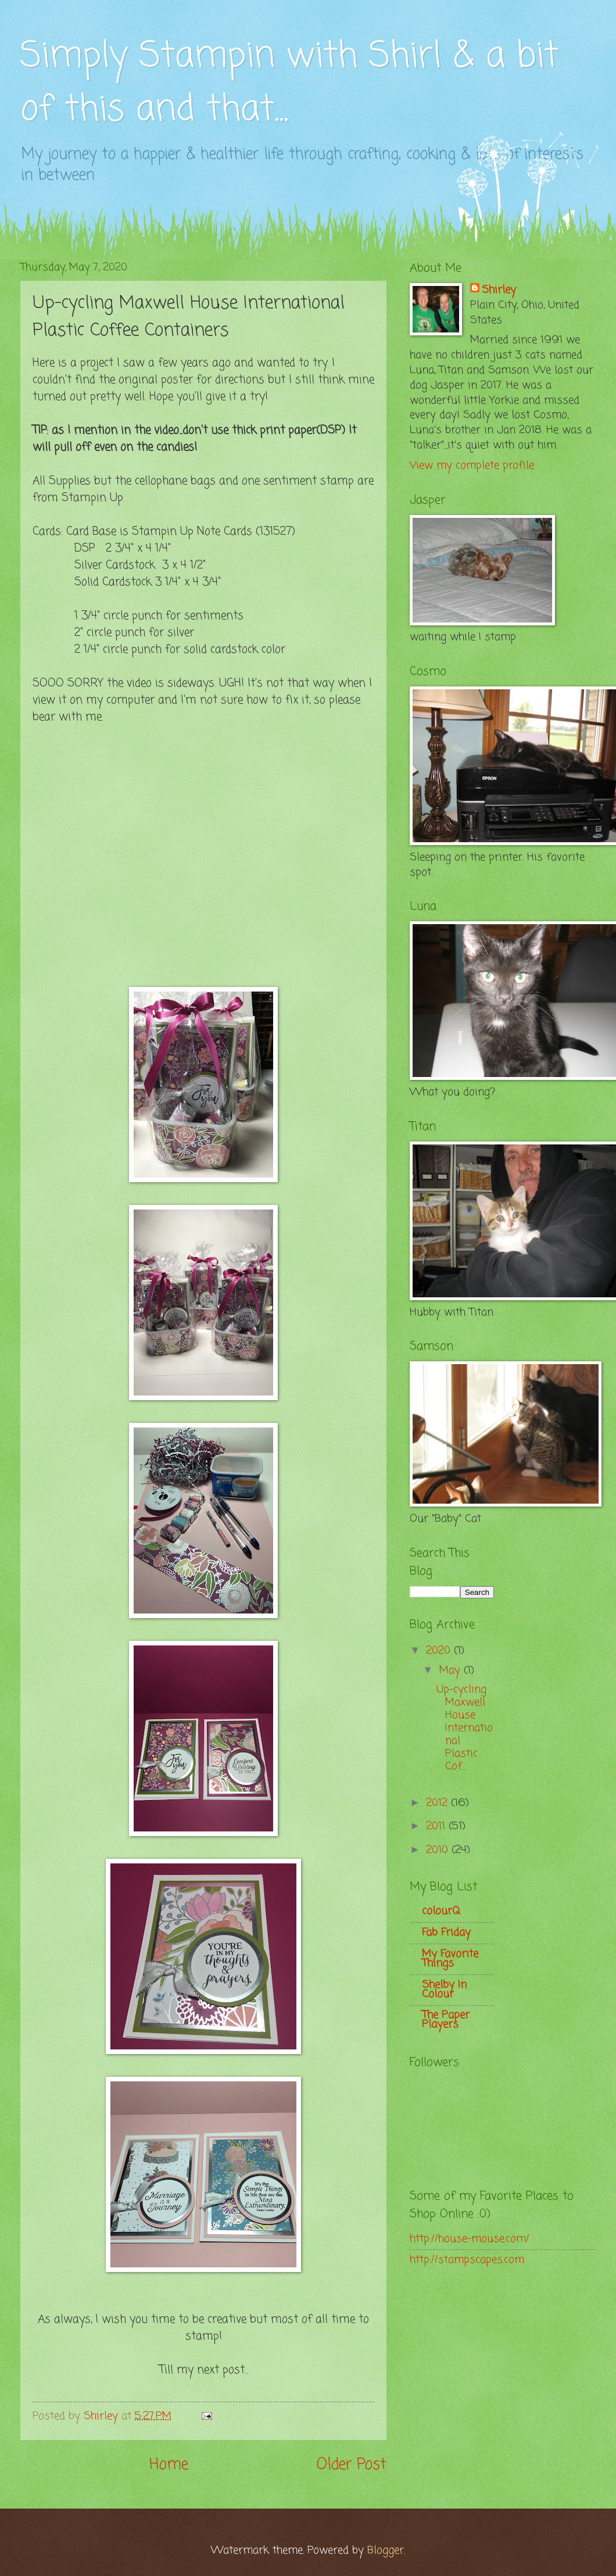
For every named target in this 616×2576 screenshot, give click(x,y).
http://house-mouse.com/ (469, 2239)
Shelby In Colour (444, 1989)
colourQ (441, 1911)
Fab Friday (446, 1932)
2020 (440, 1651)
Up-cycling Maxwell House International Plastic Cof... (464, 1727)
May (451, 1670)
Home (168, 2465)
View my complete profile (472, 465)
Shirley (499, 290)
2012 (438, 1803)
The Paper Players (446, 2020)
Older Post (351, 2465)
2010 (439, 1850)
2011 (437, 1826)
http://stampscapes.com (467, 2260)
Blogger (385, 2550)
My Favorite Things (450, 1959)
